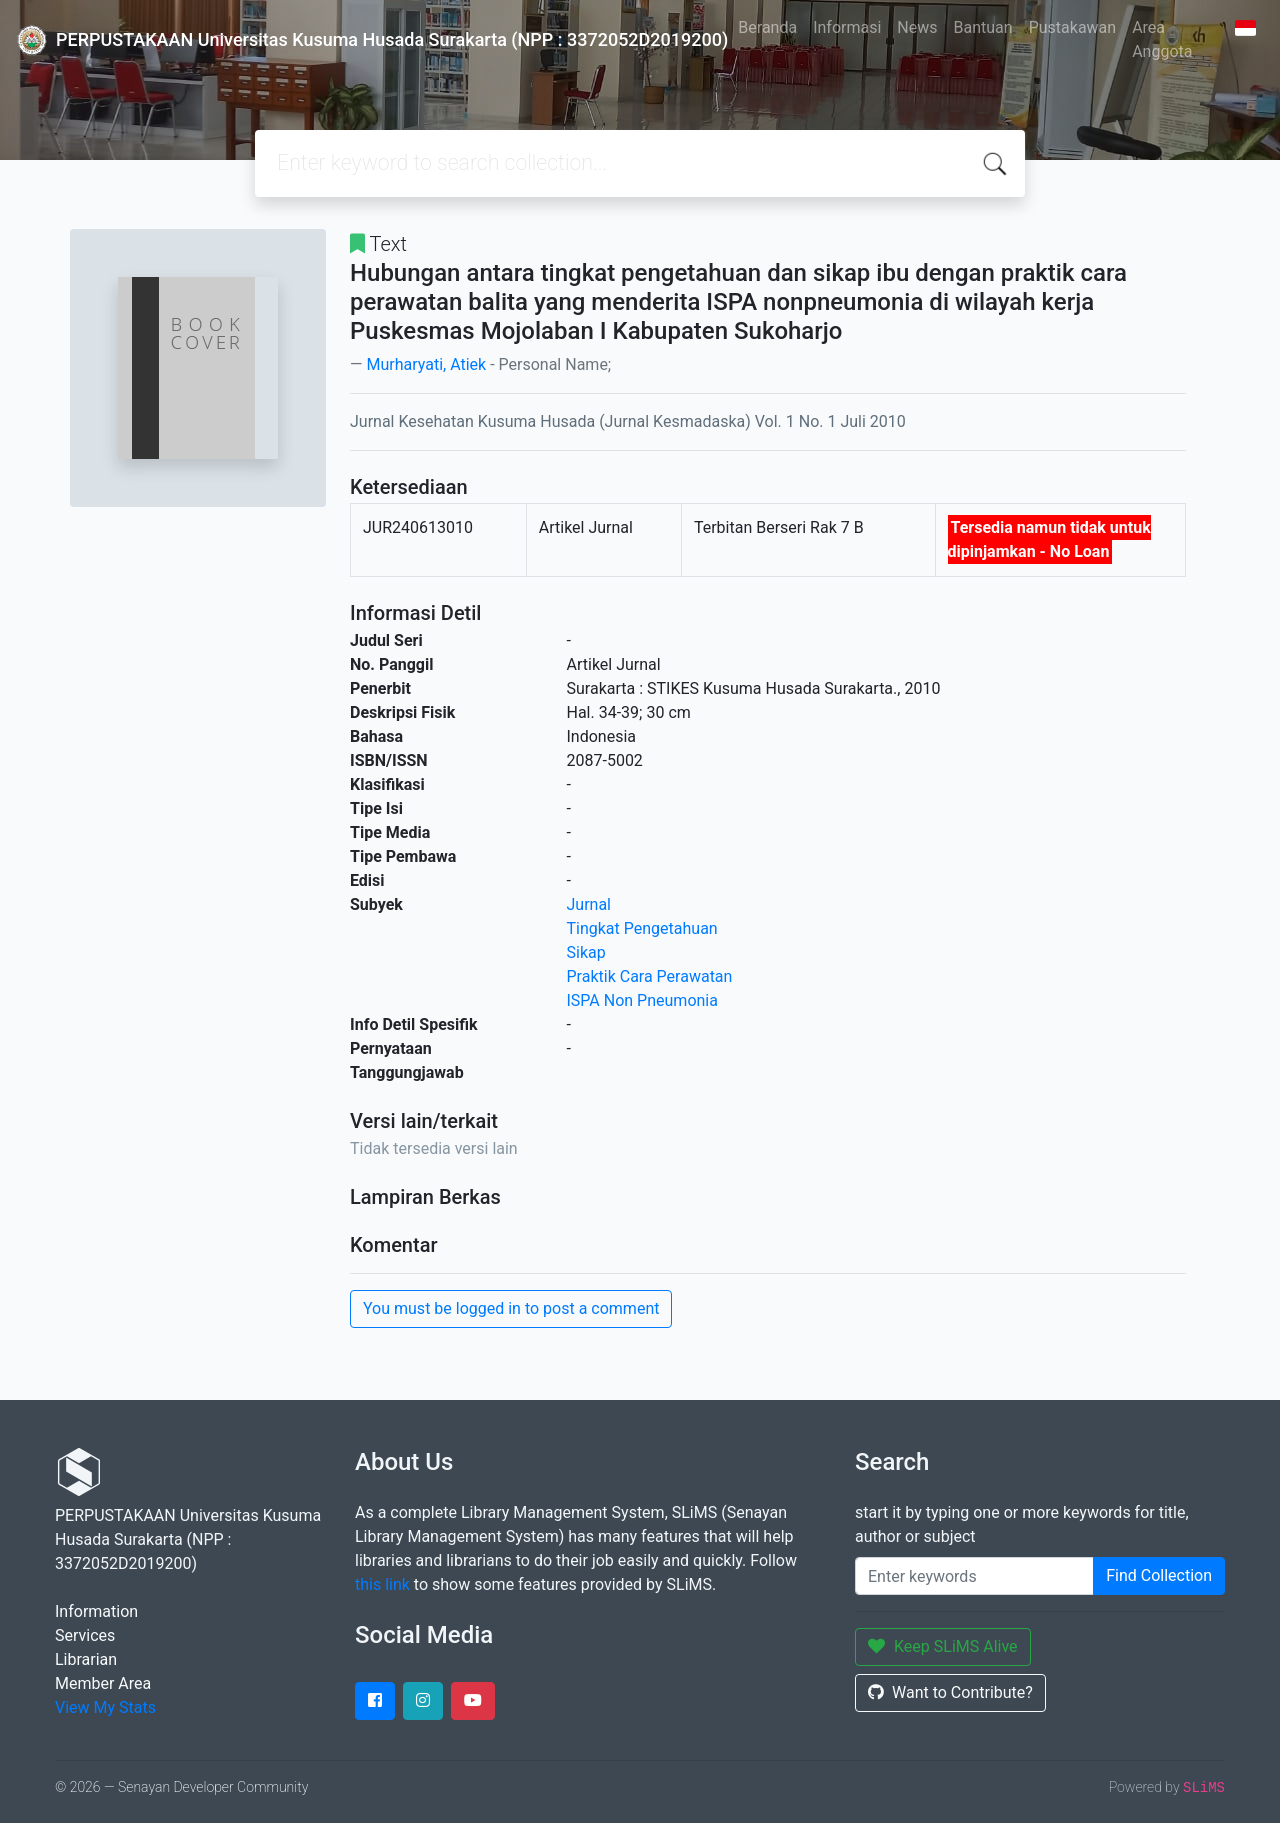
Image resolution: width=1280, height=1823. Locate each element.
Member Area (103, 1683)
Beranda (767, 27)
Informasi (847, 27)
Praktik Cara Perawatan (650, 976)
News (917, 27)
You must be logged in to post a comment (511, 1308)
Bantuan (983, 27)
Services (85, 1635)
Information (96, 1611)
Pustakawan (1072, 27)
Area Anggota (1162, 39)
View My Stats (105, 1707)
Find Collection (1159, 1575)
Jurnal (589, 904)
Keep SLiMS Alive (943, 1646)
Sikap (586, 952)
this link (382, 1584)
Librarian (86, 1659)
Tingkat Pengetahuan (642, 928)
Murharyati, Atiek (426, 364)
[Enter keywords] (974, 1576)
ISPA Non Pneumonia (642, 1000)
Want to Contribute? (950, 1692)
